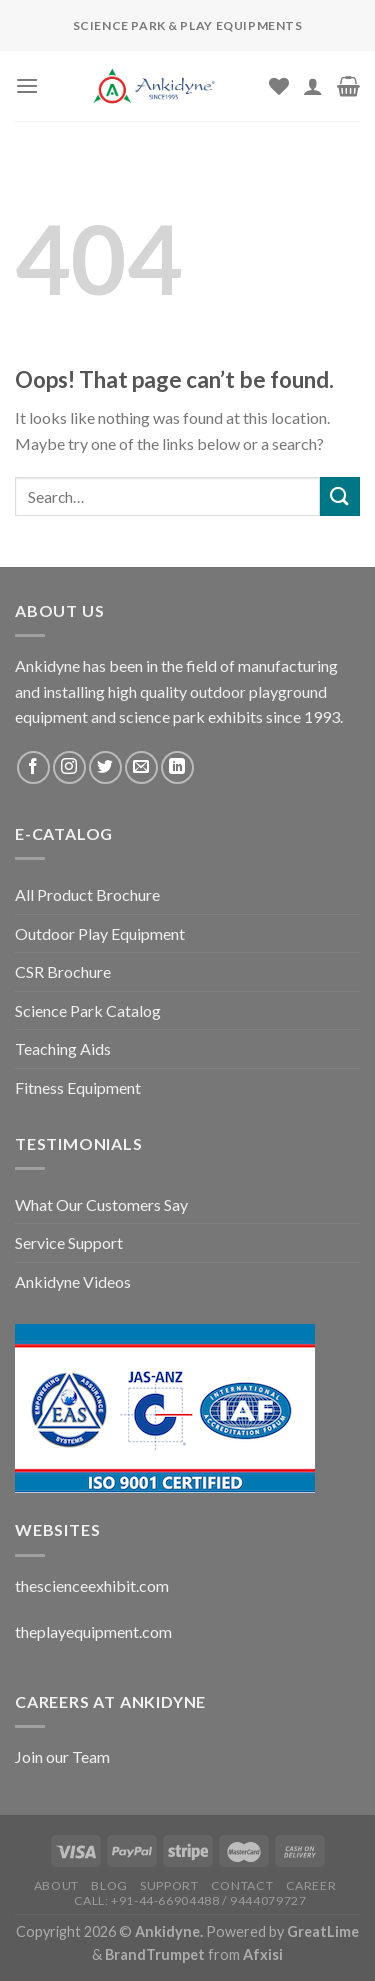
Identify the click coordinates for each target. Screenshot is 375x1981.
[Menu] (27, 85)
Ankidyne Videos (73, 1281)
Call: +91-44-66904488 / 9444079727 (190, 1900)
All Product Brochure (87, 894)
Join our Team (62, 1756)
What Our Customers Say (101, 1204)
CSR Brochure (63, 971)
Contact (242, 1885)
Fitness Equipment (78, 1087)
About (56, 1885)
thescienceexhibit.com (92, 1585)
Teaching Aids (63, 1048)
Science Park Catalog (88, 1010)
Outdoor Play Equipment (100, 933)
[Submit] (340, 496)
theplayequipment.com (93, 1631)
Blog (109, 1885)
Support (169, 1885)
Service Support (69, 1242)
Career (311, 1885)
